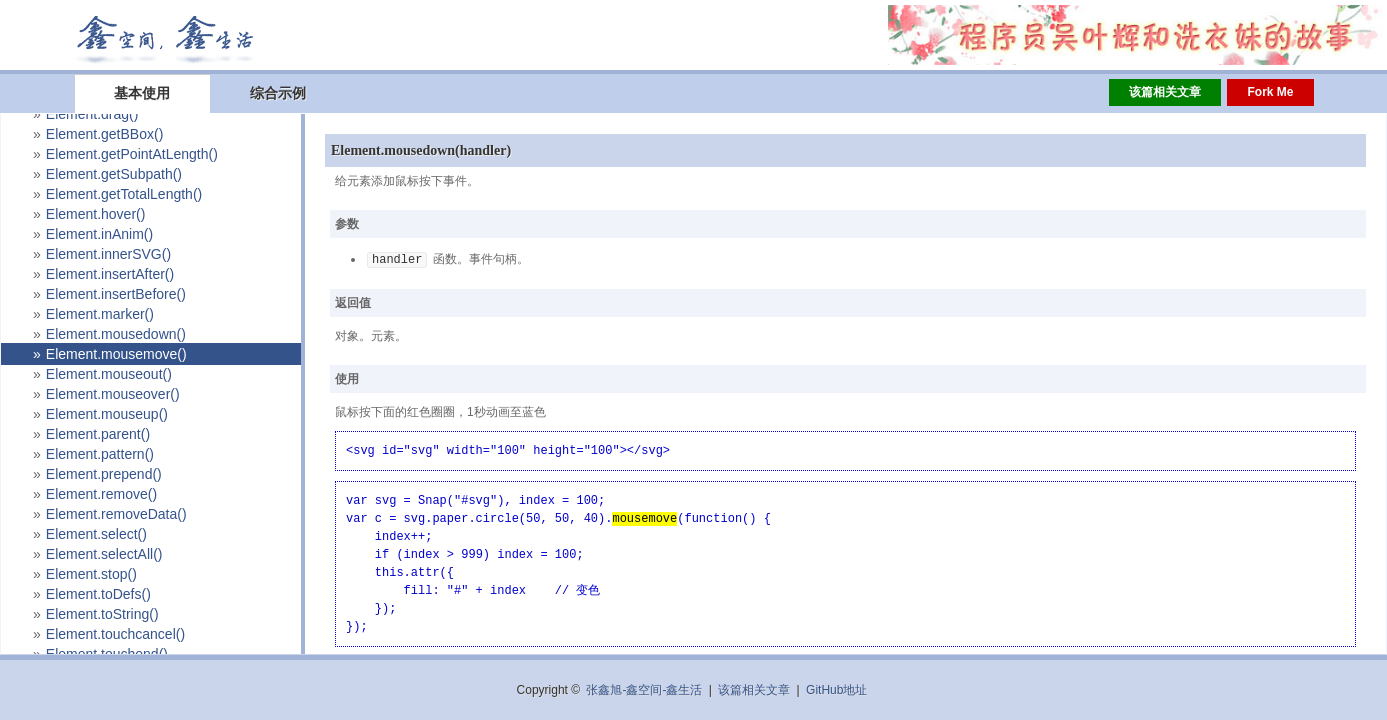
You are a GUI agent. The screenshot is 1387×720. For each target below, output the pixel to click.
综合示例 (278, 93)
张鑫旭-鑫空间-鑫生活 (644, 690)
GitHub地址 (836, 690)
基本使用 (142, 93)
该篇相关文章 (1165, 92)
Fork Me (1270, 92)
